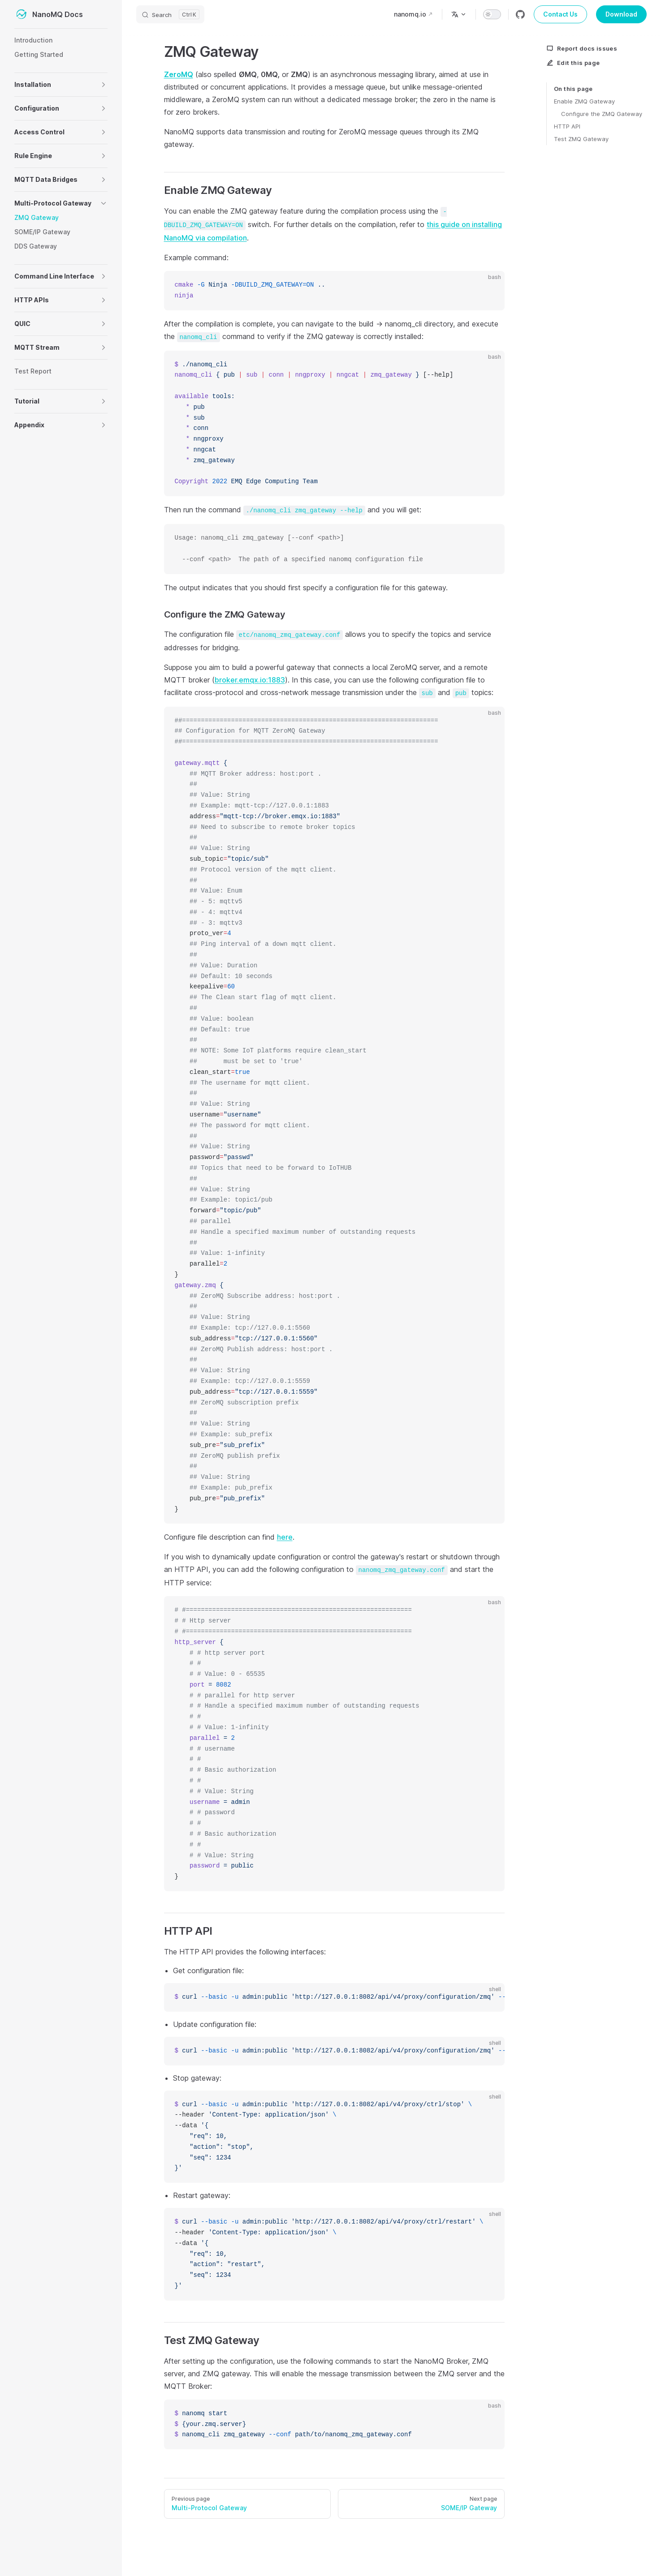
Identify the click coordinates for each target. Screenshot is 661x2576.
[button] (103, 84)
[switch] (492, 14)
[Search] (170, 14)
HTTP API (567, 126)
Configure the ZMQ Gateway (601, 113)
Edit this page (573, 62)
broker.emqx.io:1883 (250, 679)
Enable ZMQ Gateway (584, 101)
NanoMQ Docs (48, 14)
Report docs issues (581, 48)
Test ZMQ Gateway (581, 138)
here (285, 1537)
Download (621, 14)
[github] (520, 14)
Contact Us (560, 14)
